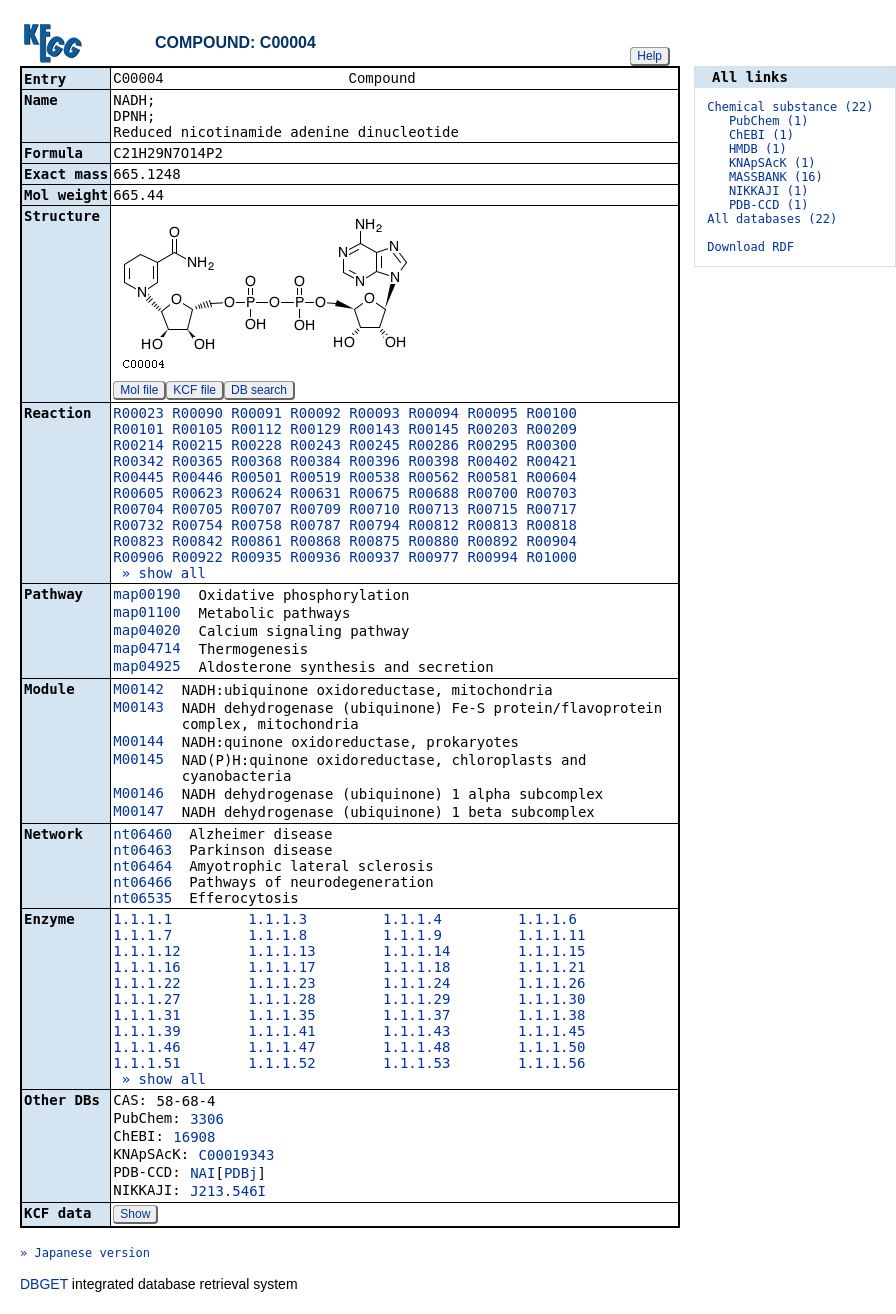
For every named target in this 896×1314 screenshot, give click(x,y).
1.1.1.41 (281, 1033)
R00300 (551, 447)
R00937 (374, 559)
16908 (194, 1139)
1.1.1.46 (146, 1049)
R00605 (138, 495)
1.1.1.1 (142, 921)
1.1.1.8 (277, 937)
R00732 (138, 527)
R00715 (492, 511)
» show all (159, 575)
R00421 (551, 463)
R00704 (138, 511)
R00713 (433, 511)
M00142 (138, 691)
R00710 (374, 511)
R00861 (256, 543)
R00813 (492, 527)
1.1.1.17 (281, 969)
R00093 (374, 415)
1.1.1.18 (416, 969)
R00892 (492, 543)
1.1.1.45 (551, 1033)
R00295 (492, 447)
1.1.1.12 (146, 953)
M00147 (138, 813)
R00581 (492, 479)
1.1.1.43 (416, 1033)
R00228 (256, 447)
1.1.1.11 (551, 937)
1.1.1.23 (281, 985)
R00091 (256, 415)
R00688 (433, 495)
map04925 (146, 668)
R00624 (256, 495)
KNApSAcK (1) (772, 163)
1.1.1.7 (142, 937)
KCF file (194, 392)
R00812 (433, 527)
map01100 (146, 614)
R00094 (433, 415)
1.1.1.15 (551, 953)
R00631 (315, 495)
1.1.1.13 (281, 953)
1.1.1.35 (281, 1017)
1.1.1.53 (416, 1065)
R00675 (374, 495)
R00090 (197, 415)
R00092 (315, 415)
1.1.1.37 (416, 1017)
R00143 (374, 431)
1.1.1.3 (277, 921)
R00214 (138, 447)
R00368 (256, 463)
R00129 (315, 431)
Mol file (139, 392)
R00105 (197, 431)
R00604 (551, 479)
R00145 (433, 431)
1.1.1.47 (281, 1049)
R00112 (256, 431)
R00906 (138, 559)
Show (135, 1216)
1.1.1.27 (146, 1001)
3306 (207, 1121)
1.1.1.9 (412, 937)
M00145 (138, 761)
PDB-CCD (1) (768, 205)
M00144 (138, 743)
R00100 (551, 415)
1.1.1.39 (146, 1033)
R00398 (433, 463)
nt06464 (142, 868)
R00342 (138, 463)
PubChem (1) (768, 121)
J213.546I (228, 1193)
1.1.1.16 (146, 969)
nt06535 (142, 900)
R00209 (551, 431)
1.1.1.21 (551, 969)
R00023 (138, 415)
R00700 (492, 495)
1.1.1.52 (281, 1065)
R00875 (374, 543)
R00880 (433, 543)
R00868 (315, 543)
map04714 (146, 650)
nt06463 (142, 852)
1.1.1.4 (412, 921)
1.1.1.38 (551, 1017)
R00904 (551, 543)
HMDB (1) (758, 149)
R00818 (551, 527)
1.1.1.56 (551, 1065)
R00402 (492, 463)
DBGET (44, 1286)
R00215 (197, 447)
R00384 (315, 463)
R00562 (433, 479)
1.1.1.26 (551, 985)
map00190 (146, 596)
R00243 (315, 447)
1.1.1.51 (146, 1065)
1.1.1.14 (416, 953)
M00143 (138, 709)
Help (649, 56)
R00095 (492, 415)
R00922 (197, 559)
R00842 (197, 543)
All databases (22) (772, 219)
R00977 (433, 559)
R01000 (551, 559)
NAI (202, 1175)
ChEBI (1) (761, 135)
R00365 (197, 463)
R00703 (551, 495)
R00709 (315, 511)
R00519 (315, 479)
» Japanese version (85, 1255)
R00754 (197, 527)
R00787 (315, 527)
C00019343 (237, 1157)
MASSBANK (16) (776, 177)
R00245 (374, 447)
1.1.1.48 (416, 1049)
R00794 (374, 527)
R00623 (197, 495)
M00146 (138, 795)
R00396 (374, 463)
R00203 (492, 431)
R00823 (138, 543)
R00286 (433, 447)
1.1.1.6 (547, 921)
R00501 (256, 479)
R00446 (197, 479)
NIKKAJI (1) (768, 191)
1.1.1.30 (551, 1001)
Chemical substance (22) (790, 107)
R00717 (551, 511)
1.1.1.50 (551, 1049)
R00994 (492, 559)
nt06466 (142, 884)
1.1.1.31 (146, 1017)
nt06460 (142, 836)
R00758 (256, 527)
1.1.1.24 (416, 985)
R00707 (256, 511)
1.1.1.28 (281, 1001)
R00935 (256, 559)
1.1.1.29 (416, 1001)
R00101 (138, 431)
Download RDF (750, 247)
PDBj (241, 1175)
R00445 (138, 479)
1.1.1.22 (146, 985)
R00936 (315, 559)
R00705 (197, 511)
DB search (259, 392)
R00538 (374, 479)
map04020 (146, 632)
